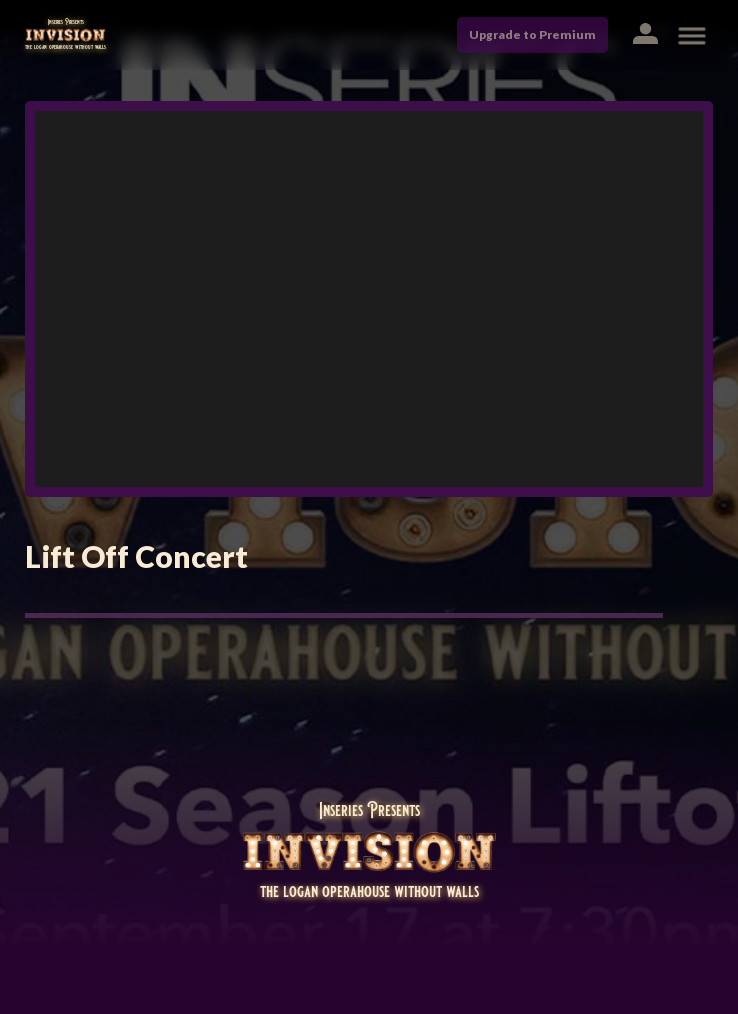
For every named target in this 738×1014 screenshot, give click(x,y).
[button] (645, 35)
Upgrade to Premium (532, 34)
